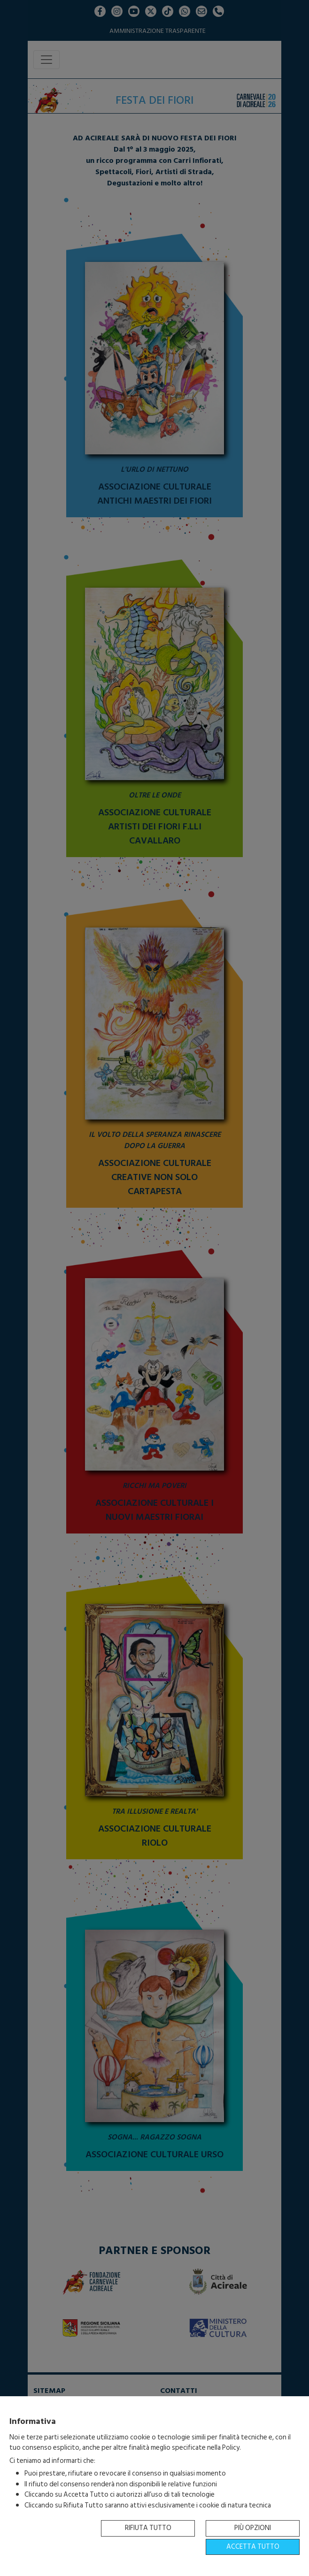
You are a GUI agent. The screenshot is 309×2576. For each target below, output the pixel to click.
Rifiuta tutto (148, 2528)
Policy (230, 2447)
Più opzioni (252, 2528)
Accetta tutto (252, 2547)
